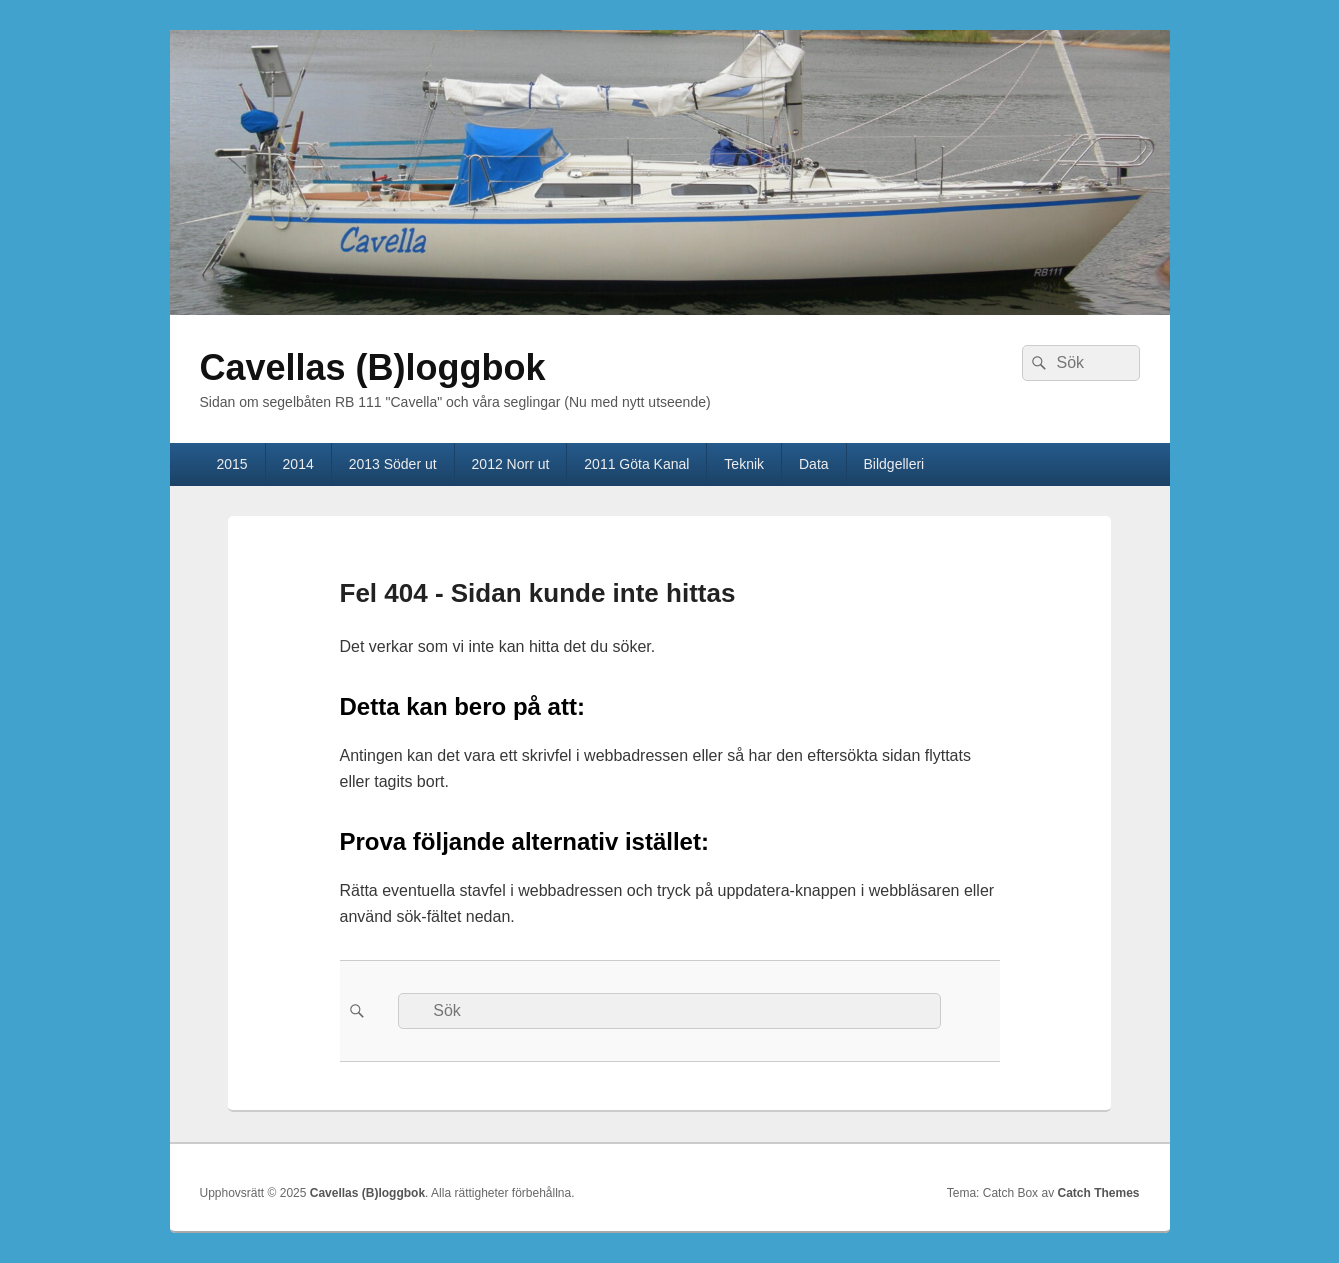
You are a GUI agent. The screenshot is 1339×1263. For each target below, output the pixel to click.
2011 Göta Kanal (636, 464)
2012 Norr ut (511, 464)
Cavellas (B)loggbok (373, 367)
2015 (231, 464)
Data (814, 464)
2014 (298, 464)
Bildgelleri (894, 464)
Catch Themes (1098, 1193)
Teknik (744, 464)
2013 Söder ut (393, 464)
